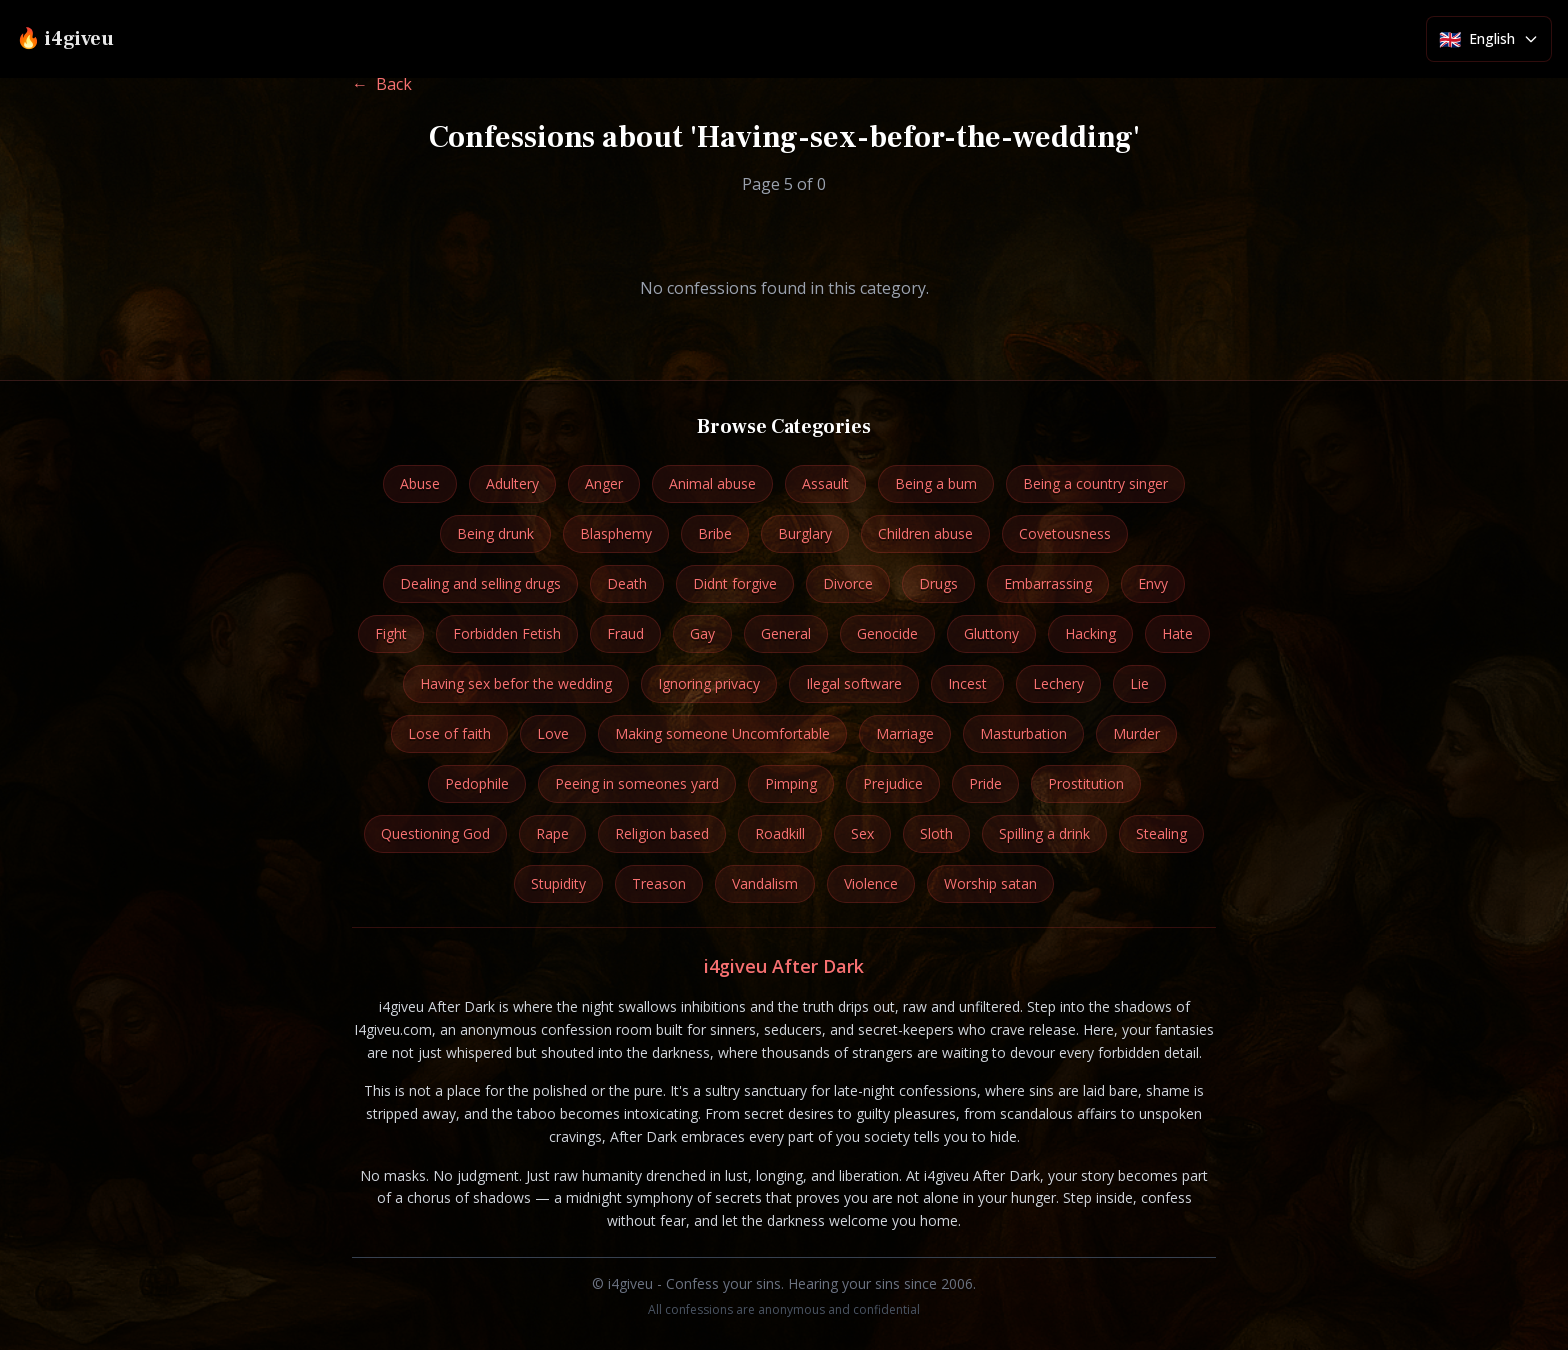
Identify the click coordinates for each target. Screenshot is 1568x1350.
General (786, 633)
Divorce (848, 583)
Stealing (1161, 833)
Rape (552, 833)
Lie (1139, 683)
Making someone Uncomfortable (722, 733)
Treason (659, 883)
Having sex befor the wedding (516, 683)
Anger (604, 483)
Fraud (625, 633)
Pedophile (477, 783)
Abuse (420, 483)
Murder (1136, 733)
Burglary (805, 533)
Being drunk (495, 533)
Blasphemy (616, 533)
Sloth (936, 833)
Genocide (887, 633)
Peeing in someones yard (637, 783)
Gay (702, 633)
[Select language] (1489, 39)
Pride (985, 783)
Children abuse (925, 533)
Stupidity (558, 883)
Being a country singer (1095, 483)
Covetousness (1065, 533)
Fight (391, 633)
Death (627, 583)
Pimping (791, 783)
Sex (862, 833)
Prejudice (893, 783)
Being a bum (936, 483)
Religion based (662, 833)
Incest (967, 683)
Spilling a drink (1044, 833)
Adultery (512, 483)
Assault (825, 483)
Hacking (1090, 633)
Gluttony (991, 633)
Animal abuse (712, 483)
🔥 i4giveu (65, 39)
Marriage (905, 733)
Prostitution (1086, 783)
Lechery (1058, 683)
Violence (871, 883)
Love (553, 733)
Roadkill (780, 833)
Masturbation (1023, 733)
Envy (1153, 583)
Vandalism (765, 883)
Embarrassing (1048, 583)
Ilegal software (854, 683)
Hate (1177, 633)
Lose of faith (449, 733)
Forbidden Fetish (507, 633)
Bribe (715, 533)
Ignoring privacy (709, 683)
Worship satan (990, 883)
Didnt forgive (735, 583)
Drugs (938, 583)
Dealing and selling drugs (480, 583)
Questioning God (435, 833)
